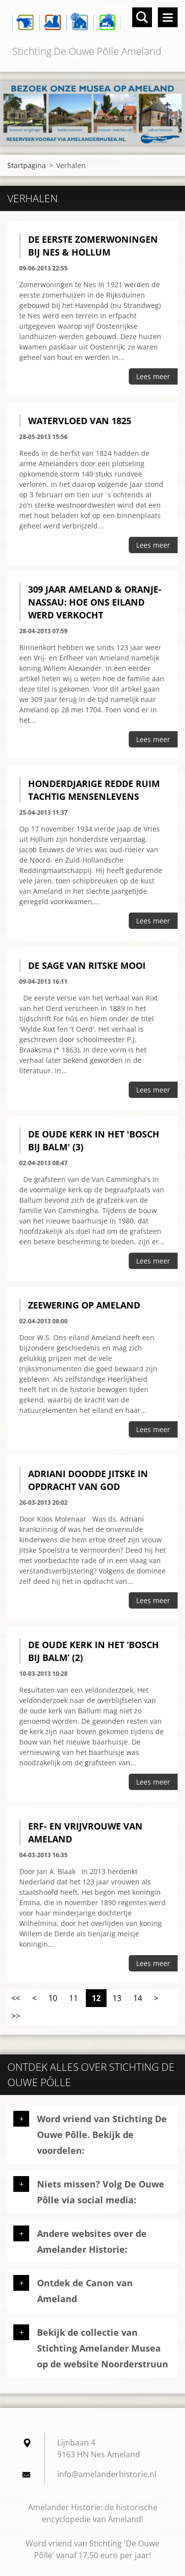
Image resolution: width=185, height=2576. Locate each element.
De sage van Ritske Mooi (87, 965)
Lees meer (153, 376)
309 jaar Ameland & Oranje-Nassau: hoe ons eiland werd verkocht (94, 602)
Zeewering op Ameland (84, 1305)
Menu (168, 17)
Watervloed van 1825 (79, 421)
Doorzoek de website (142, 17)
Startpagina (26, 165)
